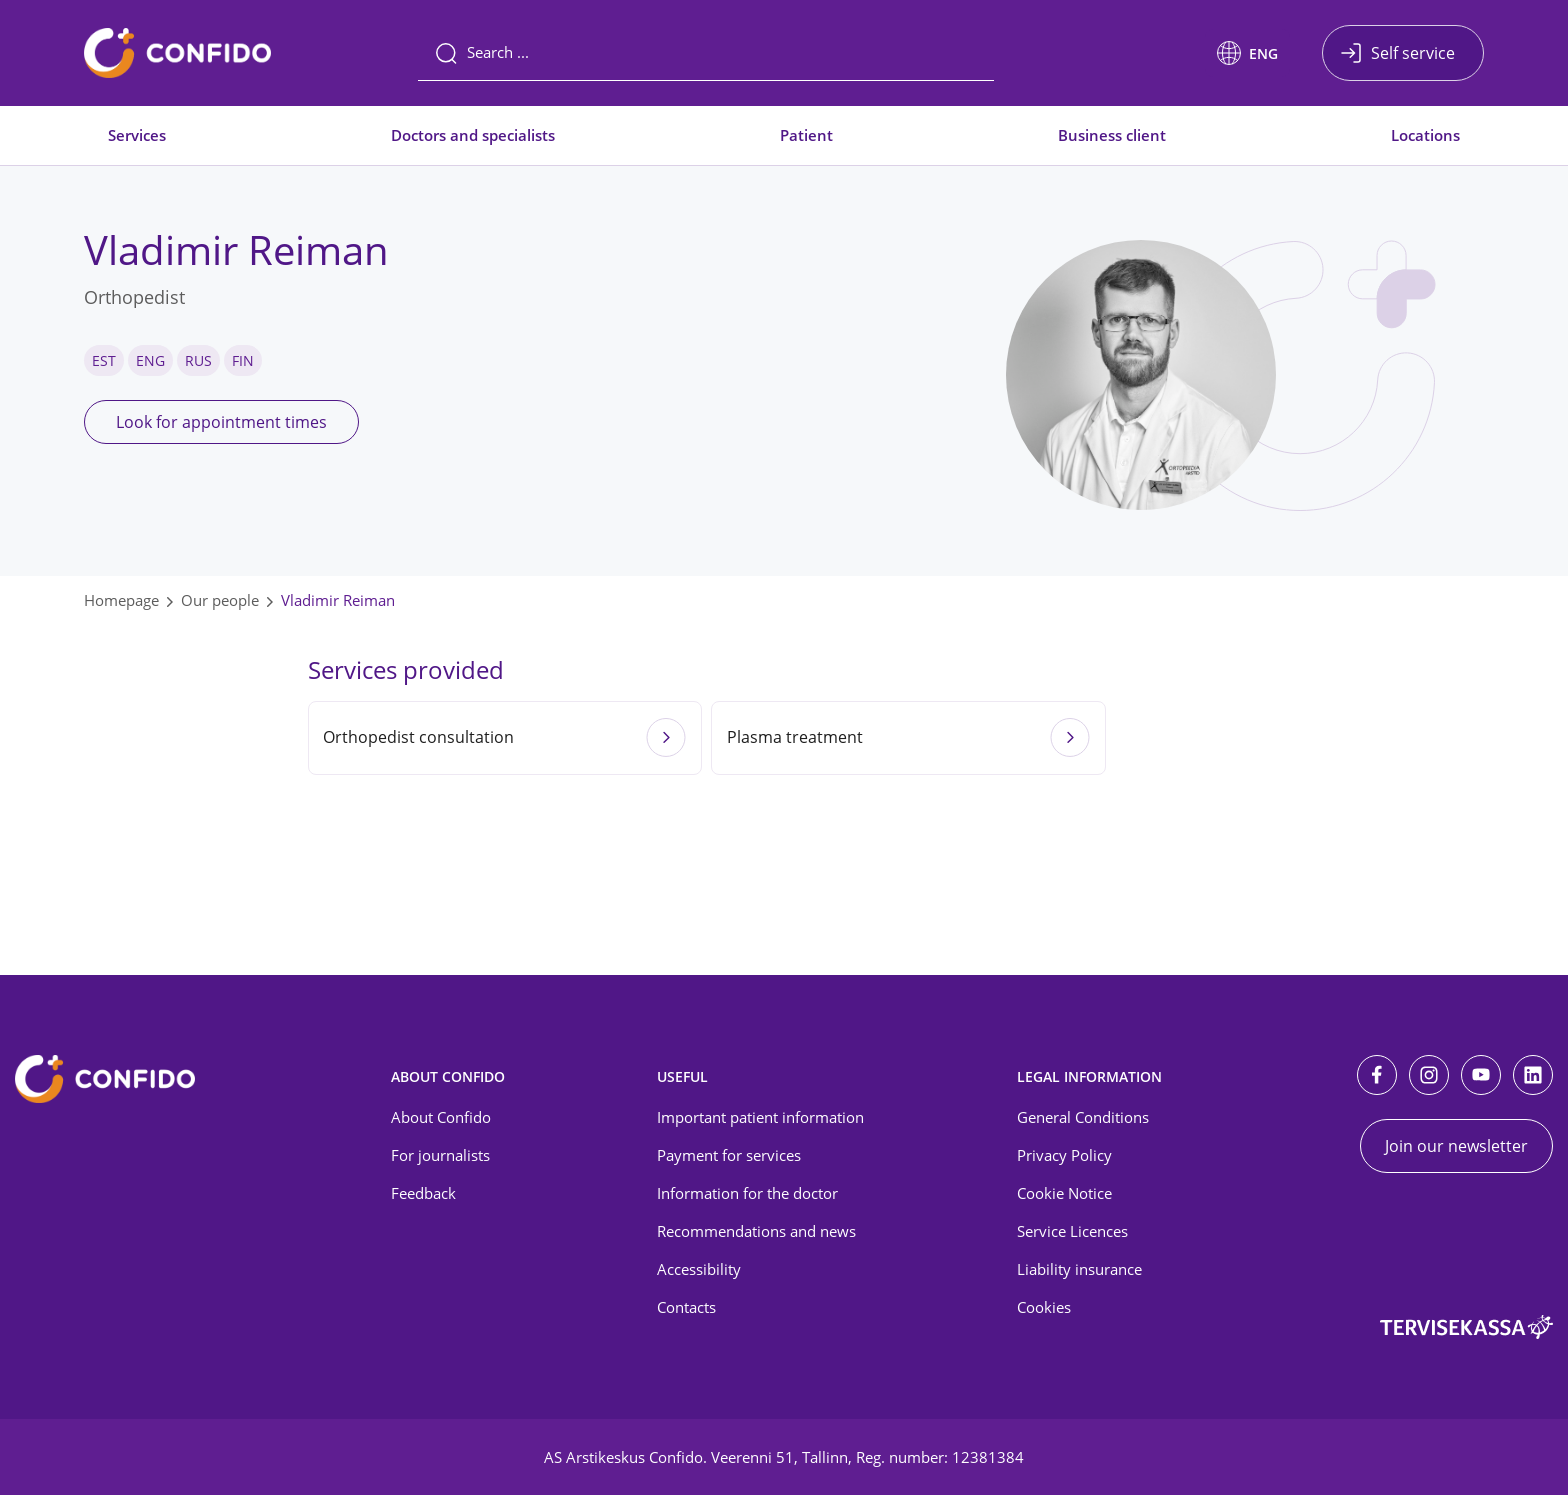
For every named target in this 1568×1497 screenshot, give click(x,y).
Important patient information (760, 1120)
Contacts (686, 1309)
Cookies (1044, 1309)
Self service (1413, 53)
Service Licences (1072, 1234)
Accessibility (699, 1271)
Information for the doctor (747, 1196)
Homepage (121, 600)
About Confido (441, 1120)
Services (137, 135)
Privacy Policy (1064, 1158)
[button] (1247, 53)
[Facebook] (1377, 1077)
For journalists (440, 1158)
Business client (1112, 135)
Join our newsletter (1456, 1148)
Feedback (423, 1196)
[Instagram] (1429, 1077)
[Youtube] (1481, 1077)
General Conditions (1083, 1120)
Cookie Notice (1064, 1196)
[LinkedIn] (1533, 1077)
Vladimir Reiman (338, 600)
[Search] (706, 53)
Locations (1425, 135)
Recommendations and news (756, 1234)
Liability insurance (1079, 1271)
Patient (806, 135)
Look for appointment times (221, 422)
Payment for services (729, 1158)
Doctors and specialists (473, 135)
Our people (220, 600)
